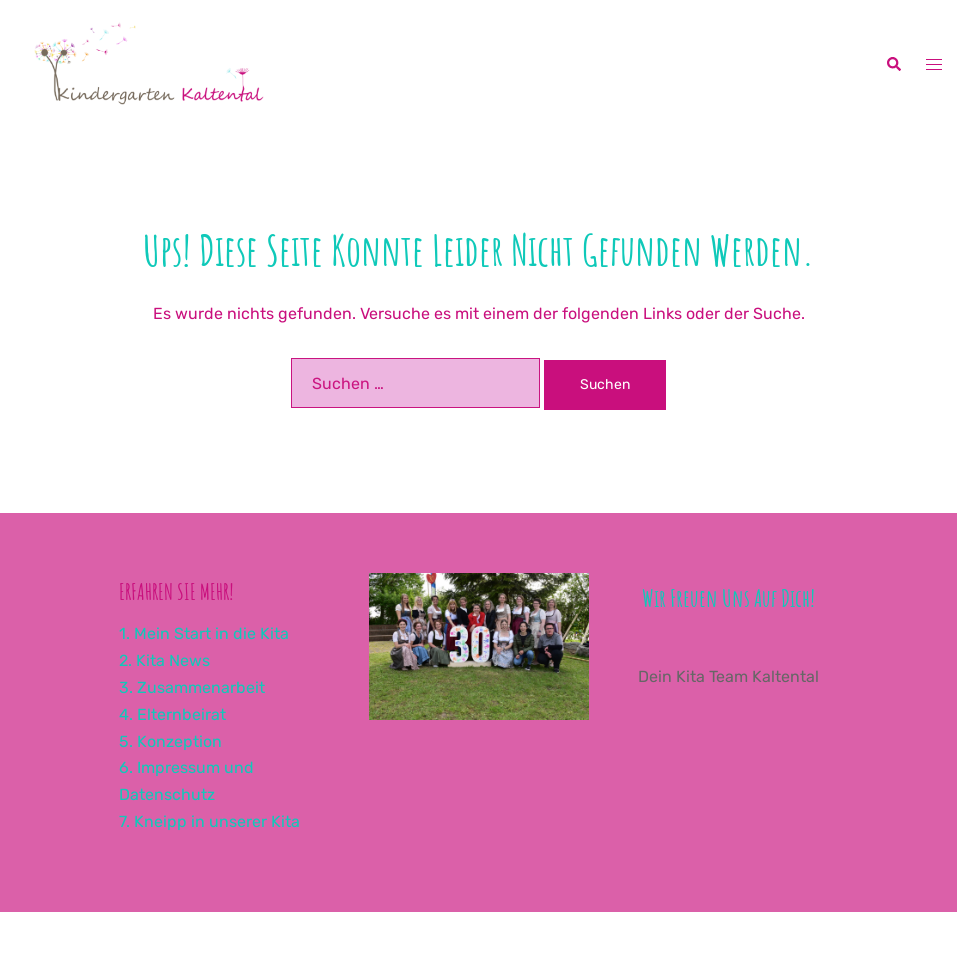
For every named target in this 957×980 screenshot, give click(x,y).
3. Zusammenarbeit (192, 687)
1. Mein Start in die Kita (204, 633)
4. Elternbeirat (172, 714)
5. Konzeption (170, 741)
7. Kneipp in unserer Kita (209, 821)
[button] (893, 65)
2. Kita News (164, 660)
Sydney (544, 944)
